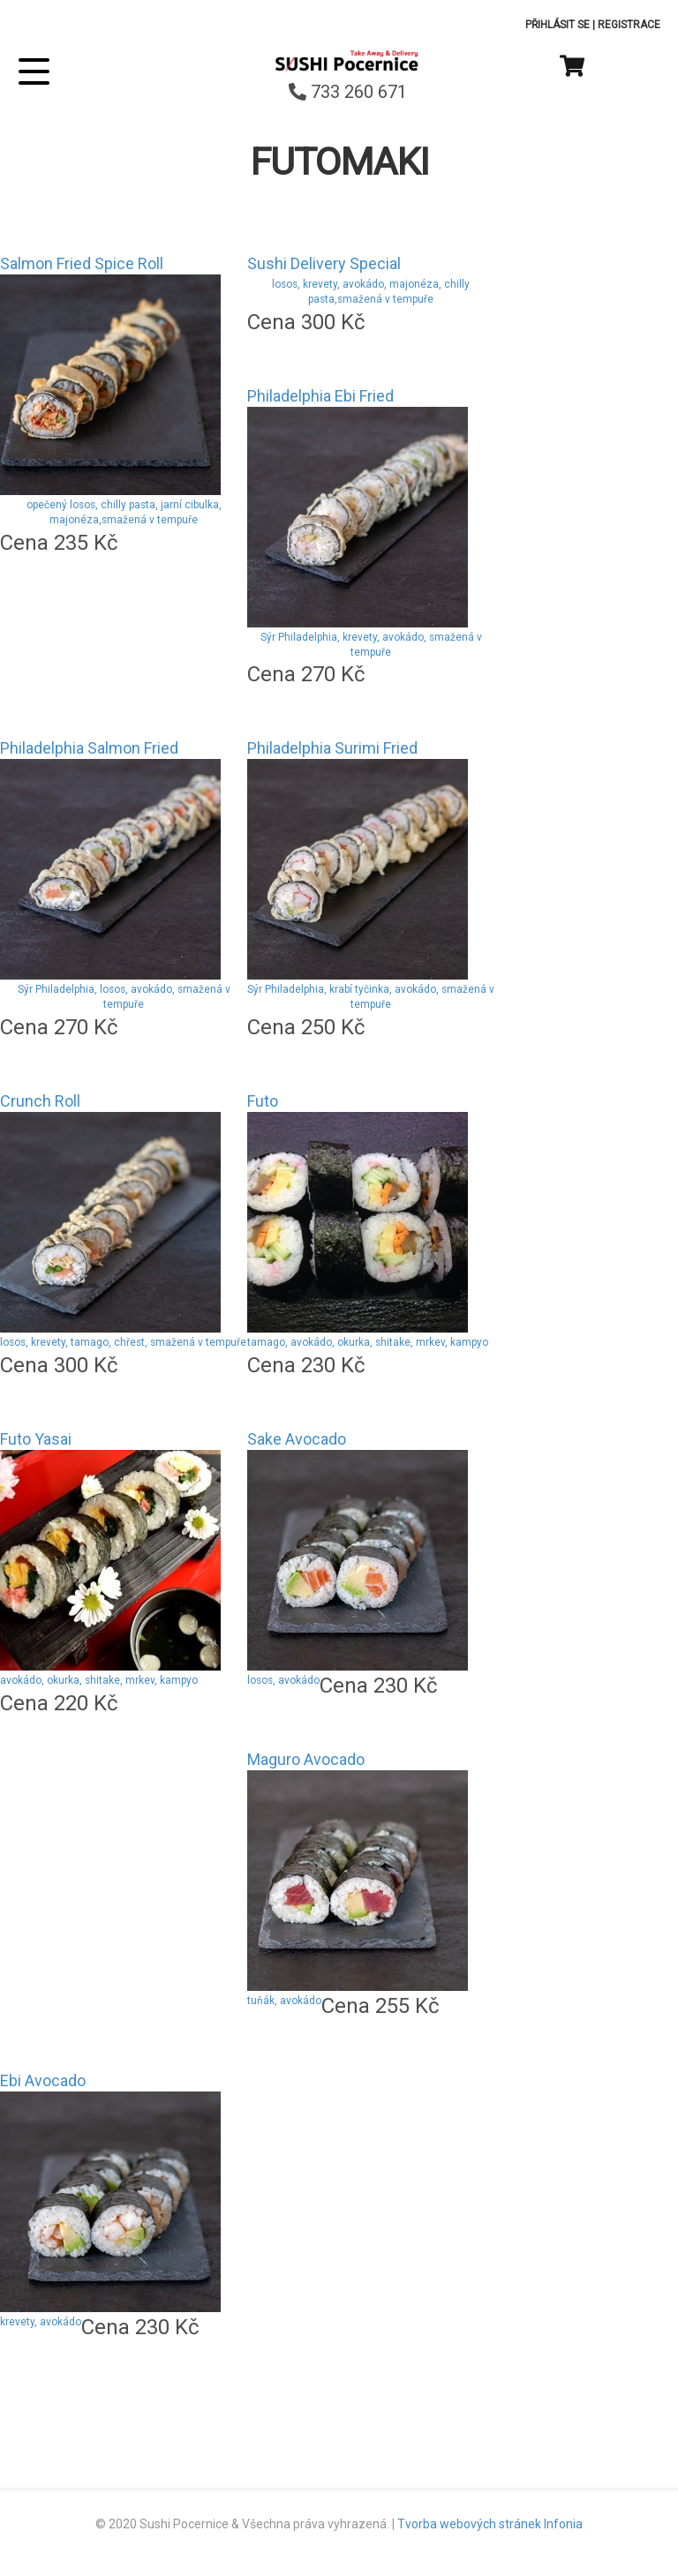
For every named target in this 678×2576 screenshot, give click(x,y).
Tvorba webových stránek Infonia (490, 2524)
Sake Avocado (296, 1439)
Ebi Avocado (43, 2080)
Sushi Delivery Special (324, 263)
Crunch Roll (40, 1101)
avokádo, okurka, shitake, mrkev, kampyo (99, 1680)
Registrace (629, 25)
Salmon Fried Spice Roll (81, 263)
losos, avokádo (283, 1680)
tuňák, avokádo (284, 2000)
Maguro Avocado (306, 1759)
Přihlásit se (557, 25)
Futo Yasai (36, 1439)
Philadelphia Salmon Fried (89, 748)
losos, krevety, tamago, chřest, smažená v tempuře (123, 1342)
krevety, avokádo (40, 2322)
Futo (262, 1101)
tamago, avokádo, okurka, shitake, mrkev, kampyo (367, 1342)
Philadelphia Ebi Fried (320, 396)
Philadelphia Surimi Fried (332, 748)
